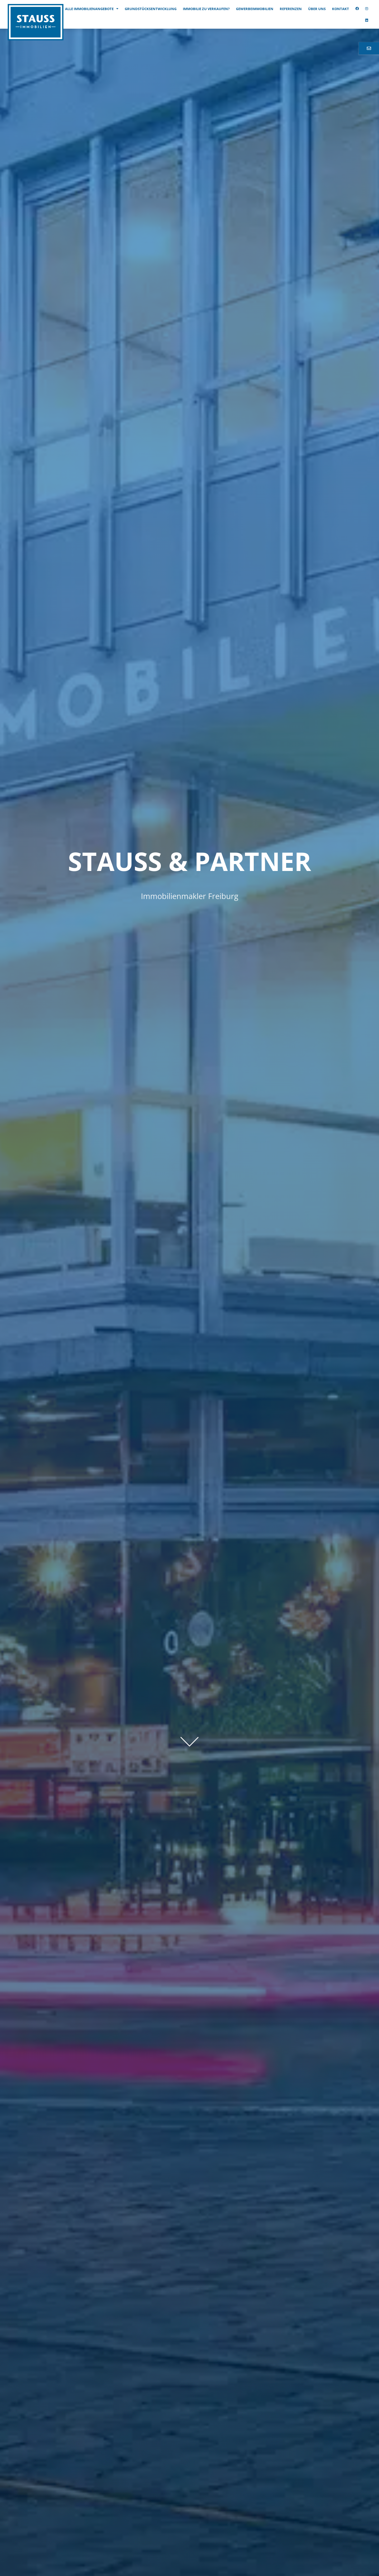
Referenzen (291, 8)
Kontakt (340, 8)
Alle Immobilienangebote (91, 9)
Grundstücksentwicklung (150, 8)
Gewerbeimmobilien (254, 8)
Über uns (317, 8)
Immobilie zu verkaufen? (206, 8)
